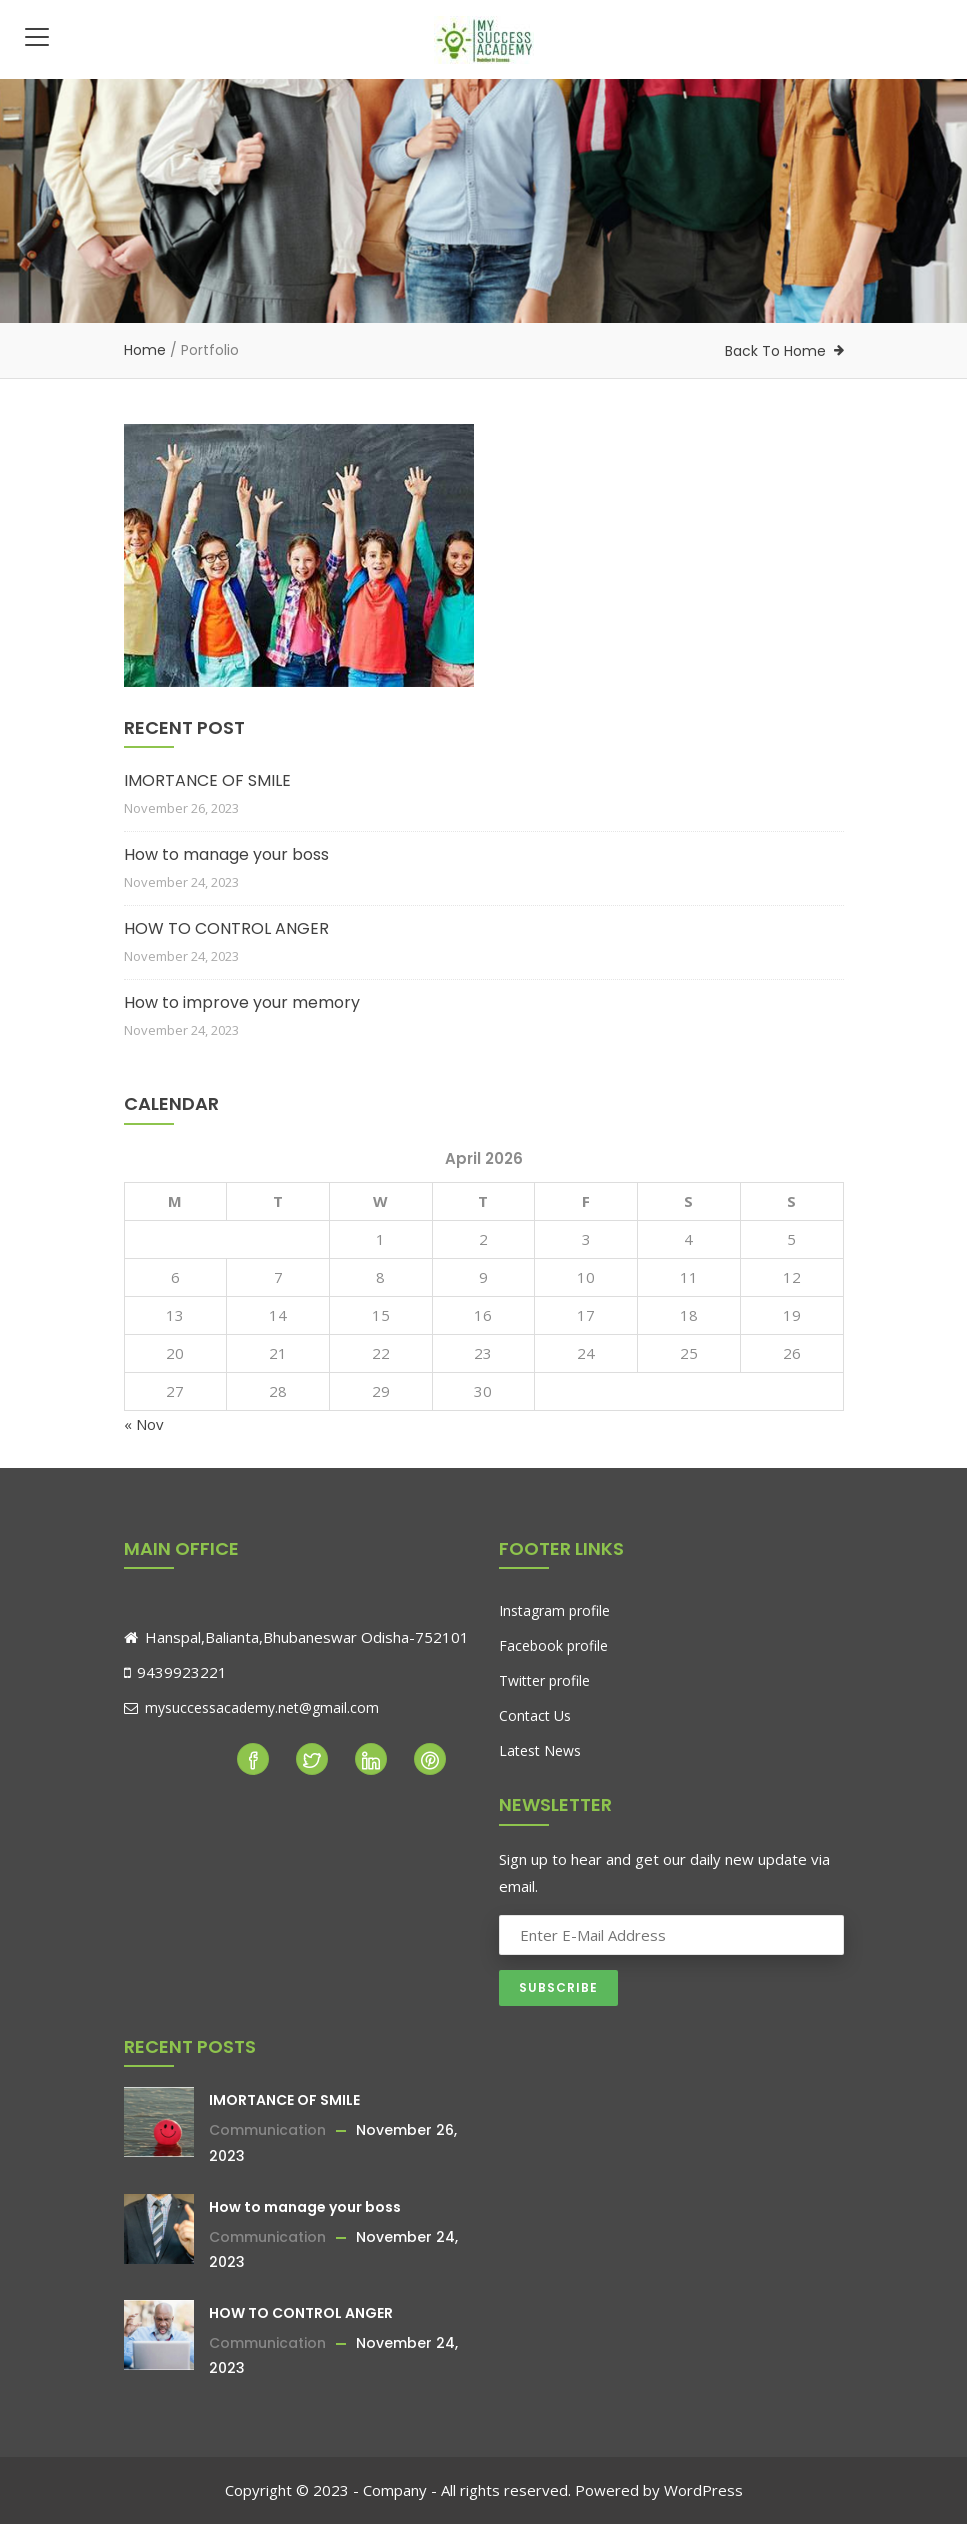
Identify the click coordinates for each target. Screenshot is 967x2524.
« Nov (144, 1424)
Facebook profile (553, 1645)
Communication (267, 2130)
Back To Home (775, 351)
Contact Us (535, 1715)
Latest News (540, 1750)
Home (145, 350)
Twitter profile (544, 1680)
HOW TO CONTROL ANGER (226, 928)
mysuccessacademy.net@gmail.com (251, 1707)
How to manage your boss (226, 854)
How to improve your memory (242, 1002)
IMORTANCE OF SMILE (207, 780)
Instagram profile (554, 1610)
